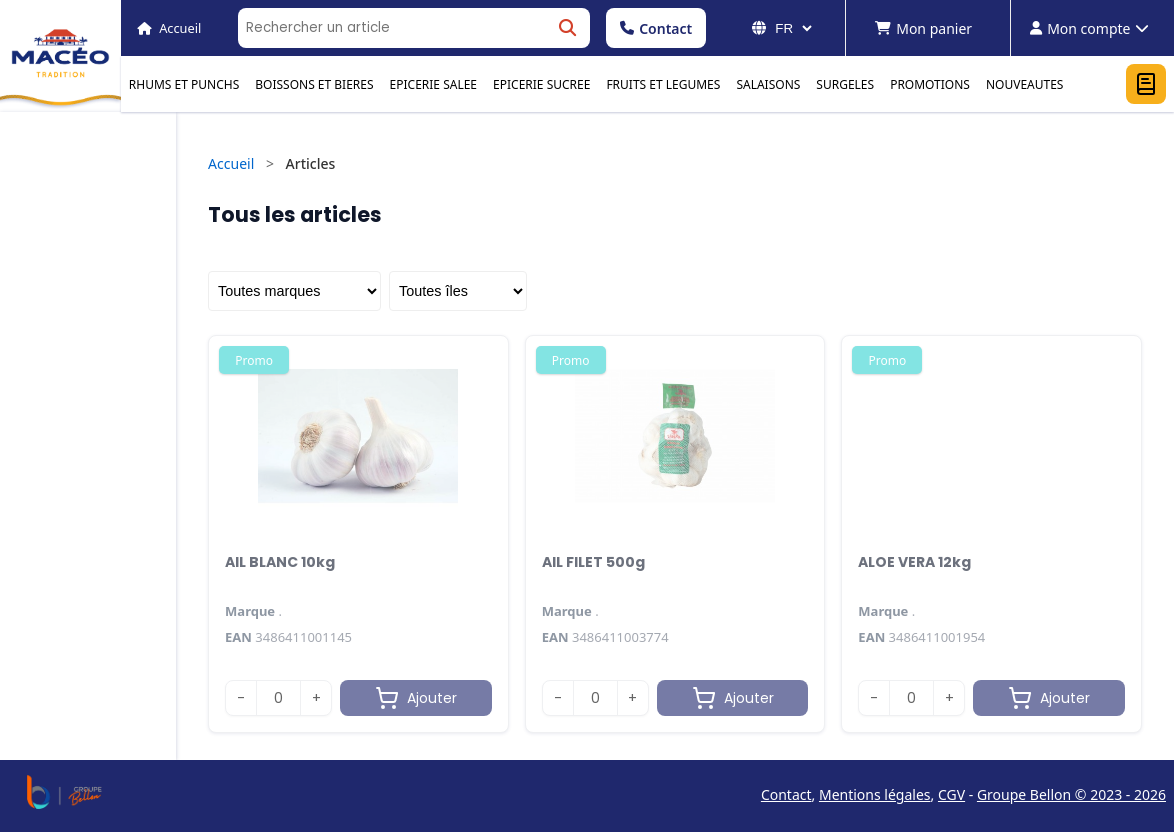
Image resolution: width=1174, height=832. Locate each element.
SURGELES (845, 84)
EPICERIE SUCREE (541, 84)
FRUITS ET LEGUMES (663, 84)
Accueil (231, 163)
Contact (656, 28)
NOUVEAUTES (1025, 84)
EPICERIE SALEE (433, 84)
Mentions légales (875, 794)
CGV (951, 794)
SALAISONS (768, 84)
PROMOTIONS (930, 84)
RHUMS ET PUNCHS (184, 84)
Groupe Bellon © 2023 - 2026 (1071, 794)
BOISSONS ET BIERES (314, 84)
